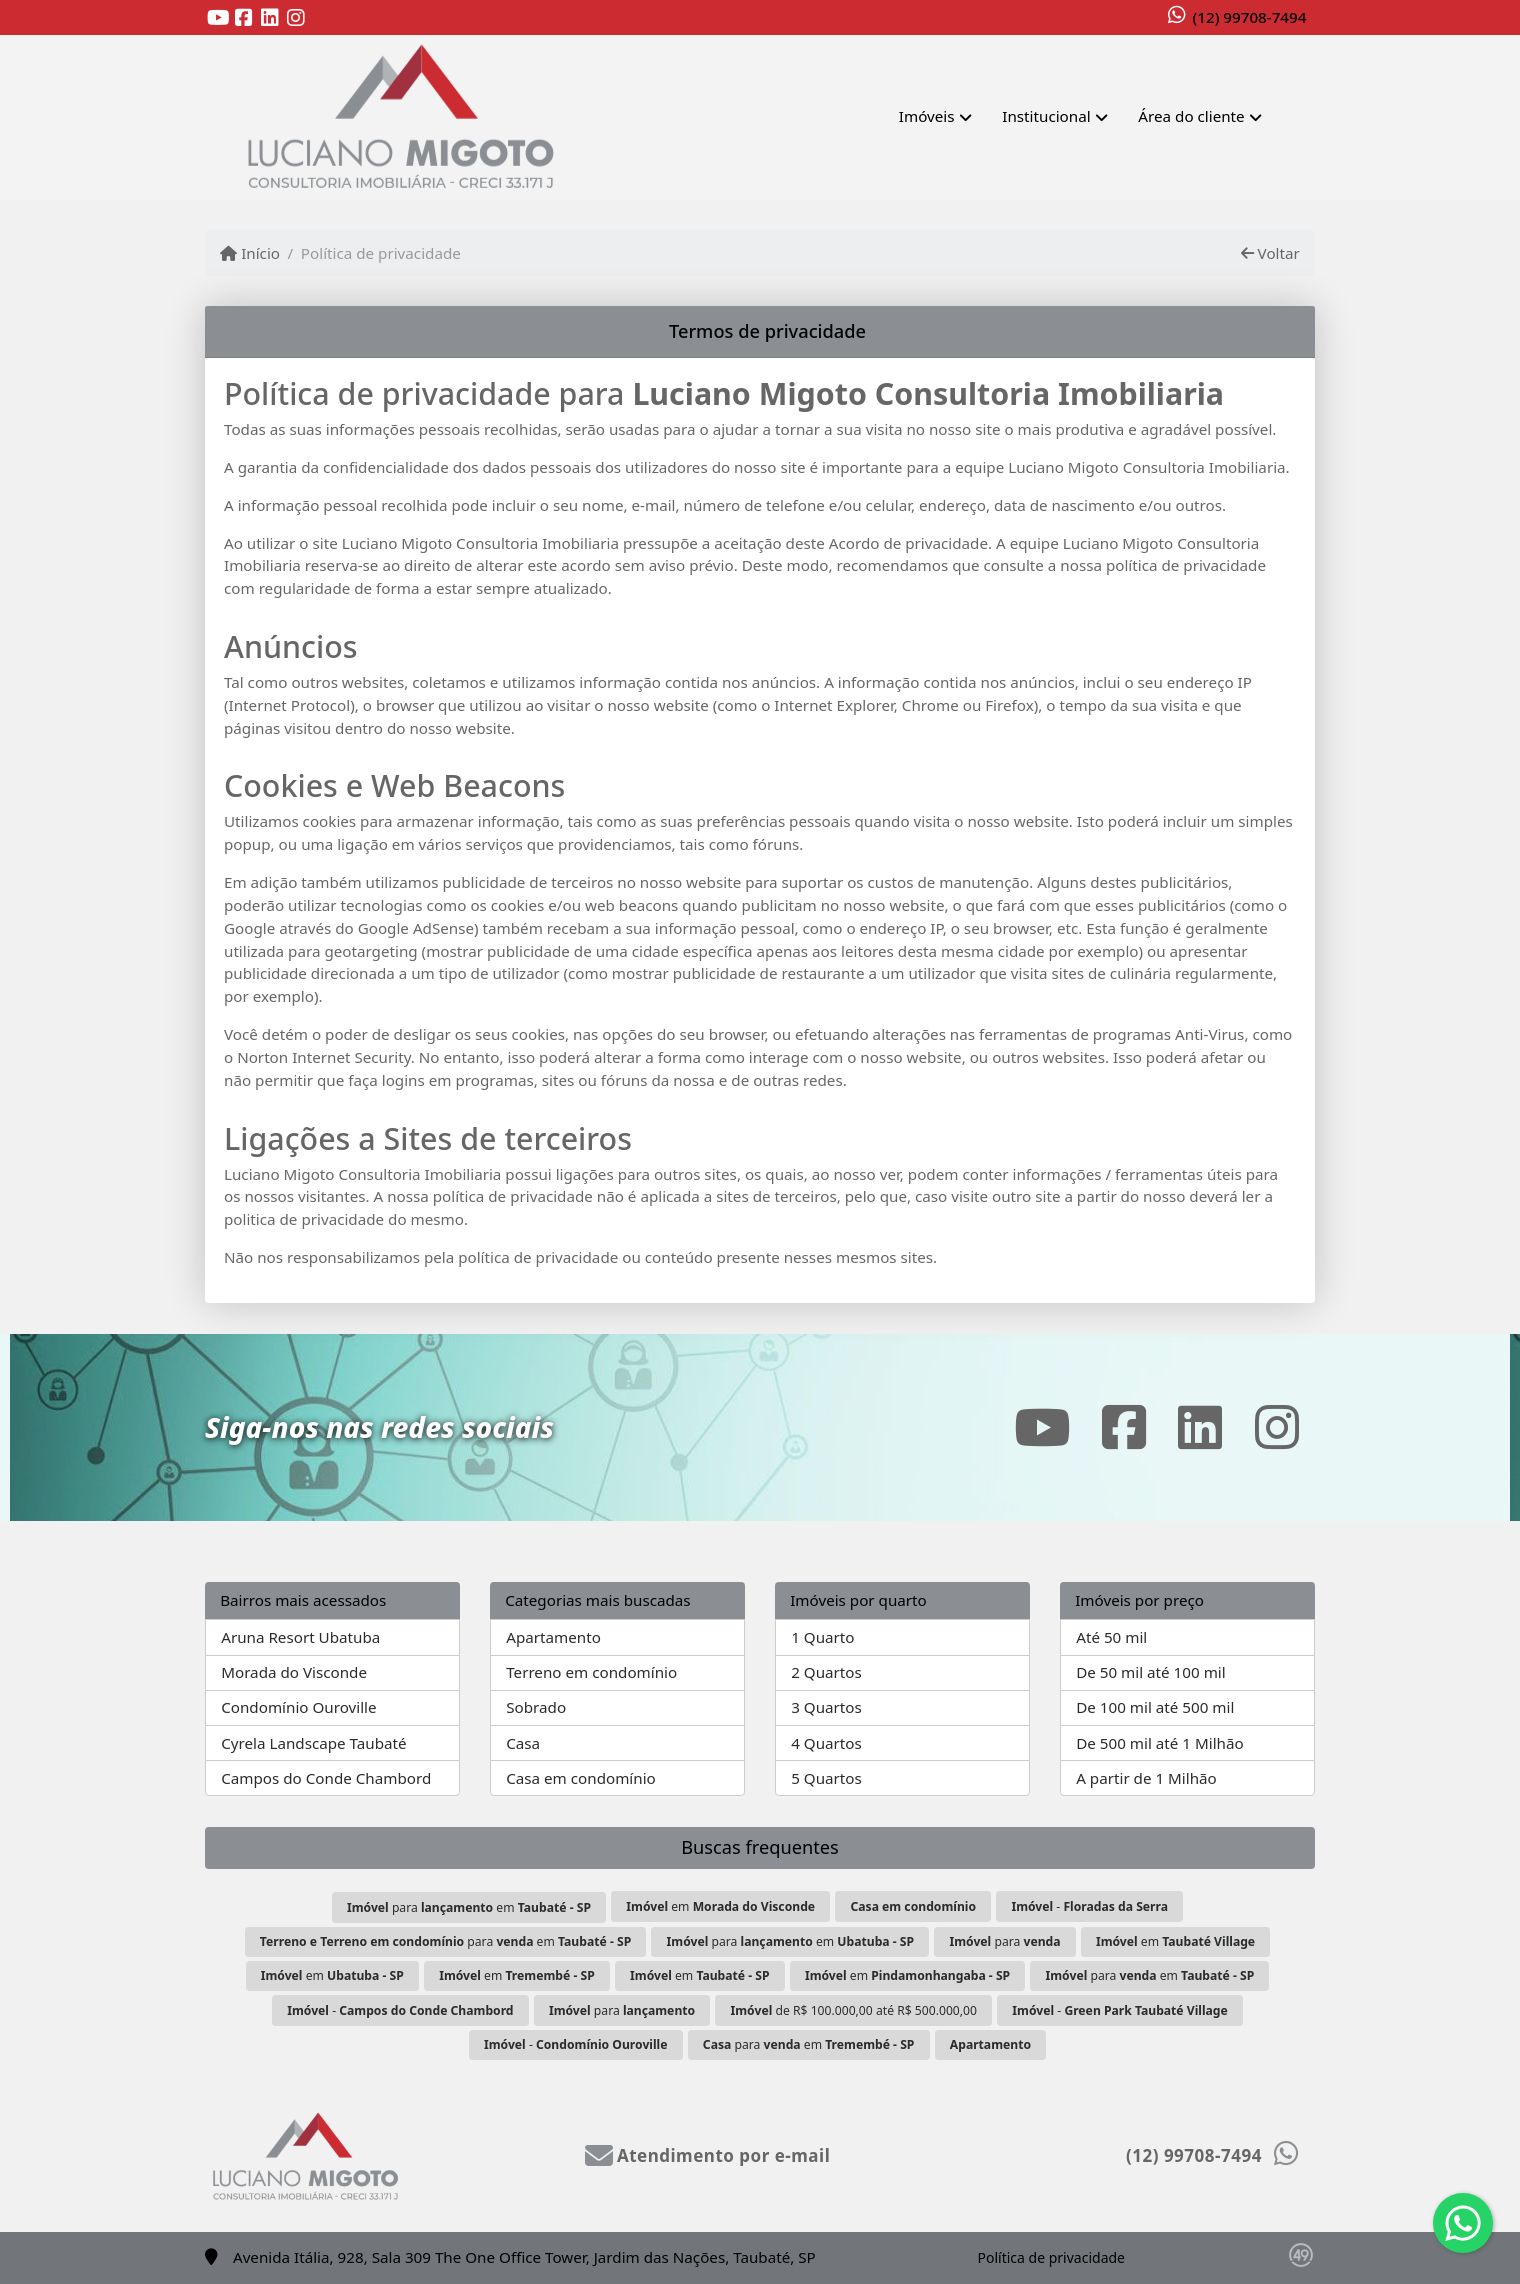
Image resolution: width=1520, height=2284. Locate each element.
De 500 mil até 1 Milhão (1159, 1743)
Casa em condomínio (581, 1778)
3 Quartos (826, 1707)
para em (469, 1907)
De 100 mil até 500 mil (1155, 1707)
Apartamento (553, 1637)
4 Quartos (826, 1743)
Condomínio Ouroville (298, 1707)
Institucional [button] (1046, 116)
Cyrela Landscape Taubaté (313, 1743)
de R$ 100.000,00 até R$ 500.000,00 (854, 2010)
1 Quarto (822, 1637)
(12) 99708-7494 (1250, 17)
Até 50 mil (1111, 1637)
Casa (523, 1743)
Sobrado (536, 1707)
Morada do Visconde (294, 1672)
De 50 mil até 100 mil (1150, 1672)
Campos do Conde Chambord (326, 1778)
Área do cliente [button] (1191, 116)
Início (250, 253)
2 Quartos (826, 1672)
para (1004, 1941)
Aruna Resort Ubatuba (300, 1637)
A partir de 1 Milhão (1146, 1778)
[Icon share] (218, 18)
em (720, 1906)
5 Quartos (826, 1778)
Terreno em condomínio (591, 1672)
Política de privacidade (1051, 2257)
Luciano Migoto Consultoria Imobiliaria (928, 393)
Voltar (1270, 253)
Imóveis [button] (927, 116)
